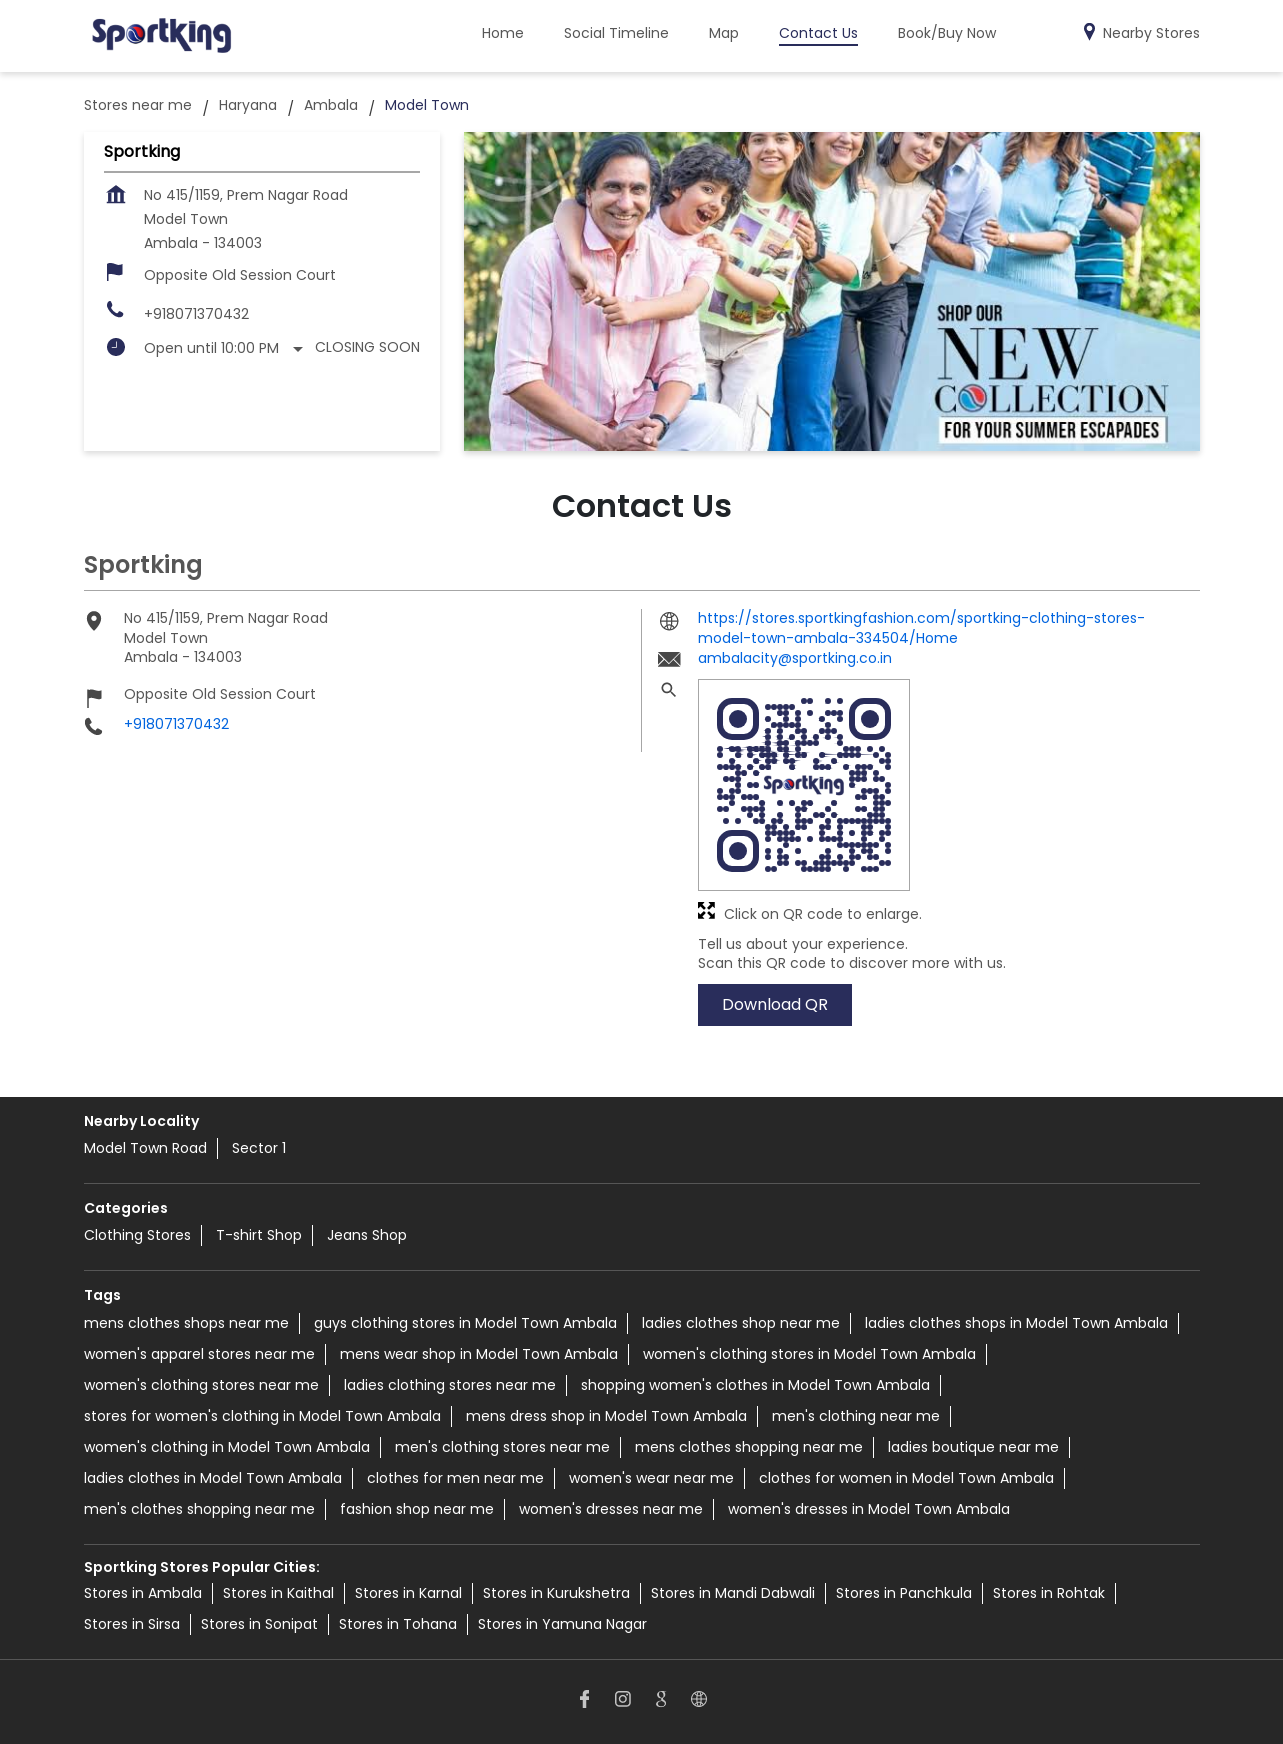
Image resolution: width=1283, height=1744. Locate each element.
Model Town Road (145, 1148)
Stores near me (138, 105)
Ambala (331, 105)
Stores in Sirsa (132, 1624)
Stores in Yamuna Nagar (562, 1624)
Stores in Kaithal (278, 1593)
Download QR (775, 1004)
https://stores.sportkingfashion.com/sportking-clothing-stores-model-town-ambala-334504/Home (921, 628)
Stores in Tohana (398, 1624)
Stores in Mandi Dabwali (733, 1593)
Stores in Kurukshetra (556, 1593)
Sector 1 (259, 1148)
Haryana (248, 105)
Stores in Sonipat (259, 1624)
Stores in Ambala (143, 1593)
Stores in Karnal (408, 1593)
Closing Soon (367, 347)
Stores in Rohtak (1049, 1593)
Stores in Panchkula (904, 1593)
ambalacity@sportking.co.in (795, 659)
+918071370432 (196, 314)
